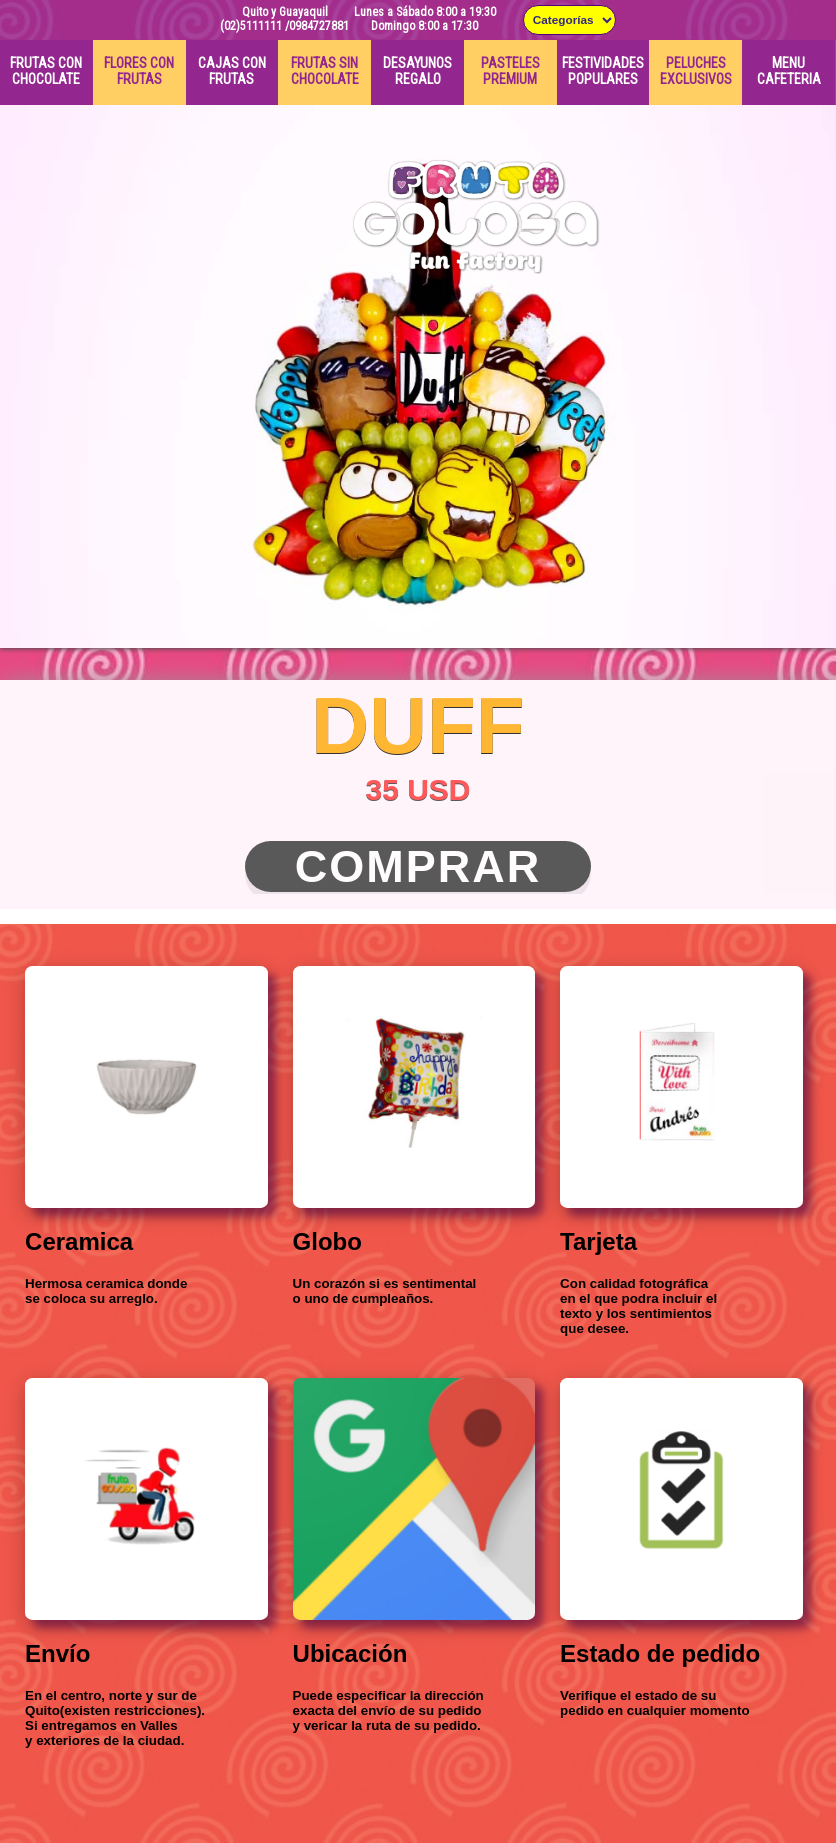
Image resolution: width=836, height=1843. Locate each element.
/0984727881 (317, 26)
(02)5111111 (251, 26)
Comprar (418, 866)
